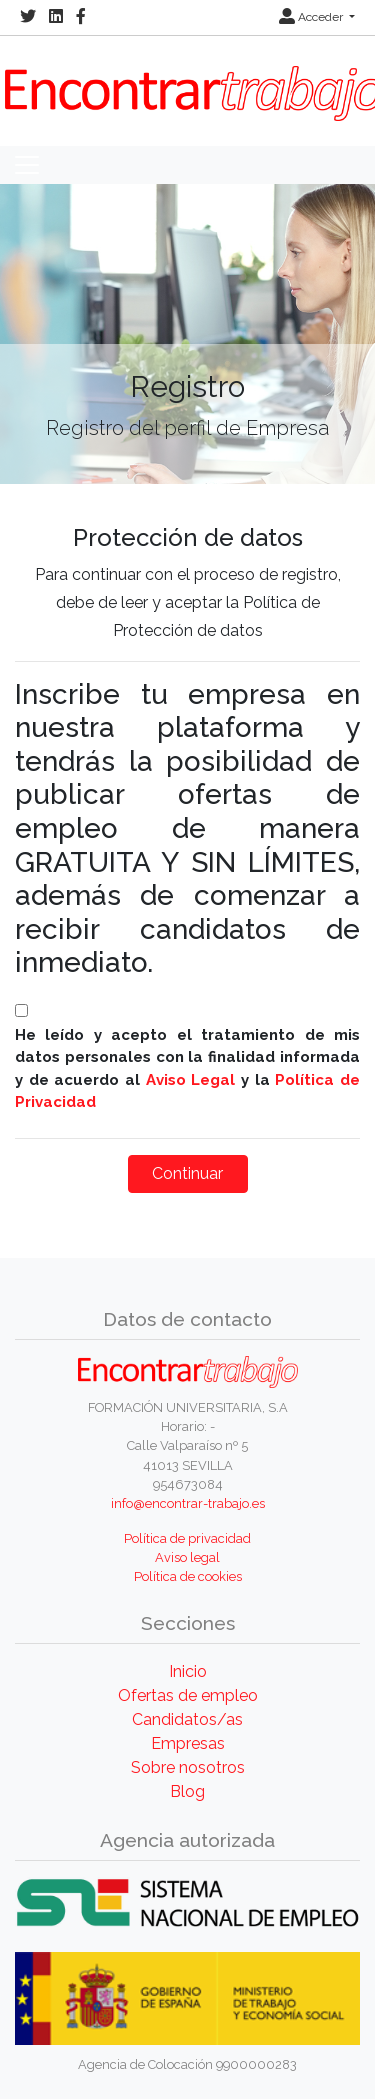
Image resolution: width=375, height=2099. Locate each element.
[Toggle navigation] (27, 165)
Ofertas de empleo (188, 1695)
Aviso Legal (191, 1080)
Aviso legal (187, 1557)
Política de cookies (188, 1576)
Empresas (188, 1743)
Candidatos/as (187, 1719)
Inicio (188, 1671)
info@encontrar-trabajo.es (188, 1503)
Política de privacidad (187, 1538)
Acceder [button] (312, 17)
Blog (187, 1791)
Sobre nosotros (188, 1767)
